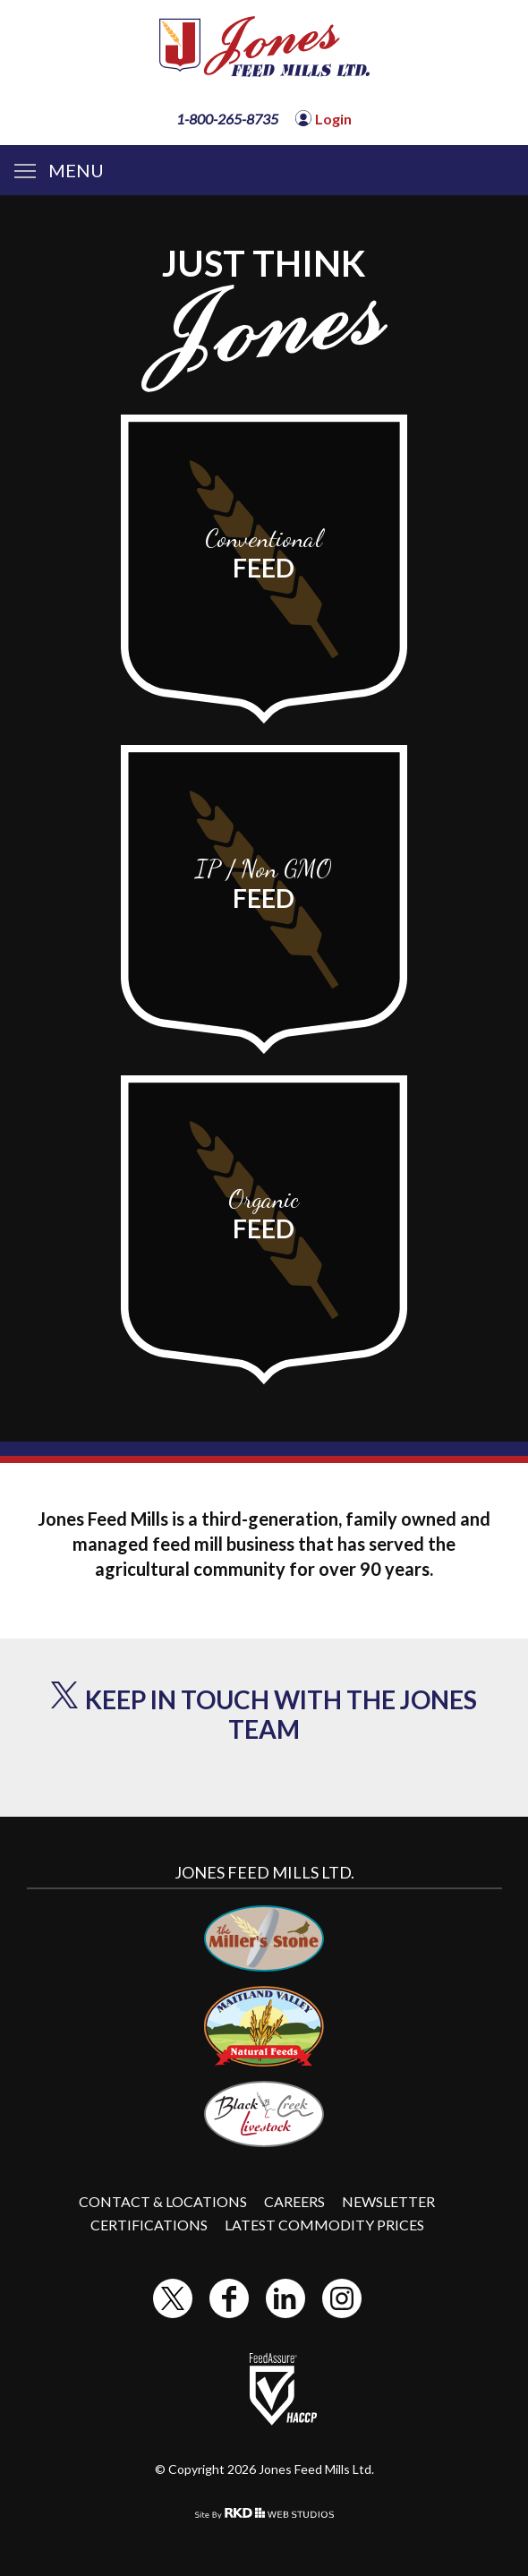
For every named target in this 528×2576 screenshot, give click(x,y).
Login (333, 118)
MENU (59, 170)
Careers (294, 2201)
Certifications (149, 2224)
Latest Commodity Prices (324, 2224)
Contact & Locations (163, 2201)
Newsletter (388, 2201)
